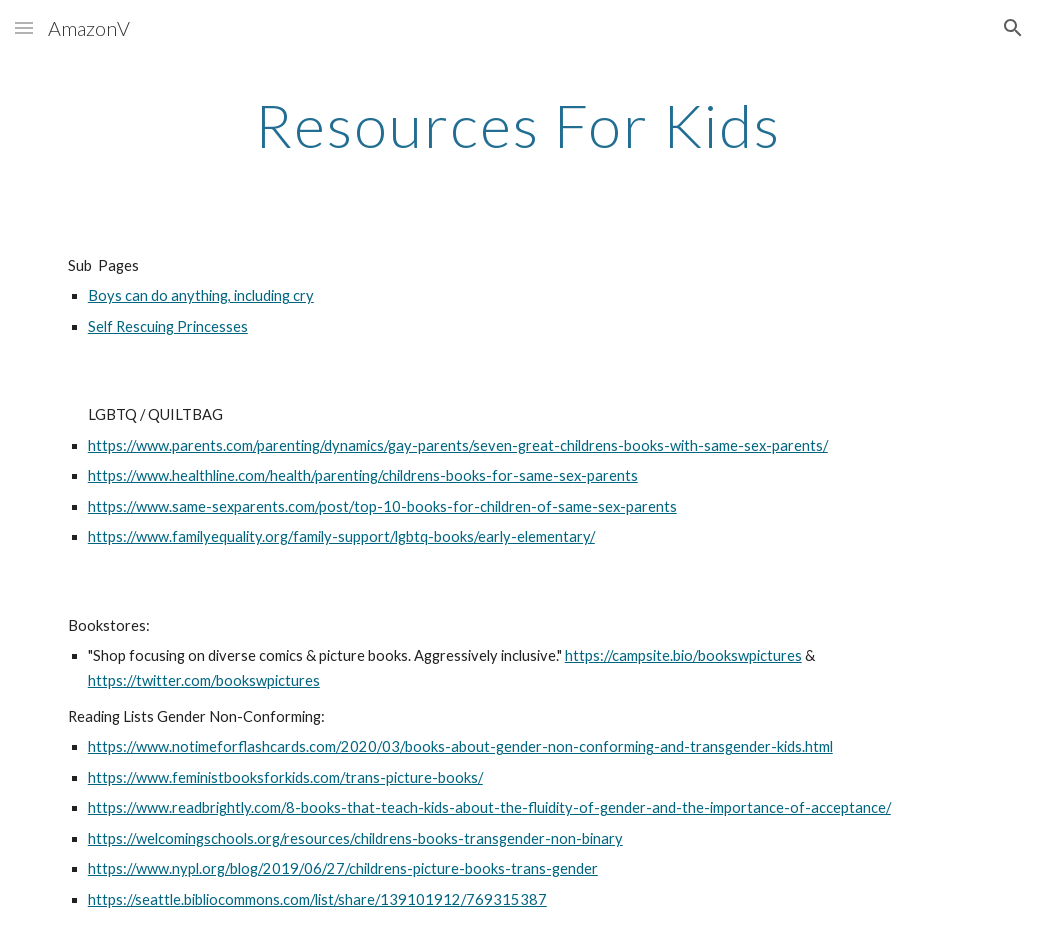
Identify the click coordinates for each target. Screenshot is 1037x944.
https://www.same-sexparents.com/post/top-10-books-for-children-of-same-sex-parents (382, 506)
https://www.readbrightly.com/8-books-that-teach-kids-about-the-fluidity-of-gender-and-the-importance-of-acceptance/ (489, 807)
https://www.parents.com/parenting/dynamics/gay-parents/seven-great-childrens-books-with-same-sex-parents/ (458, 445)
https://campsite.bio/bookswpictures (683, 655)
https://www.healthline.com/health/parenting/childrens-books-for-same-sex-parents (363, 475)
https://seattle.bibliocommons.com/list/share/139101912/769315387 (317, 899)
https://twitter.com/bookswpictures (204, 680)
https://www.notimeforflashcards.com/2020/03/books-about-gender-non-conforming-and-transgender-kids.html (460, 746)
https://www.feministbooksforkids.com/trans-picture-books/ (285, 777)
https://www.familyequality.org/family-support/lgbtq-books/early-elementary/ (341, 536)
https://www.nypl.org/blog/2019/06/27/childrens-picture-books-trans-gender (343, 868)
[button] (24, 27)
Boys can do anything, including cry (201, 295)
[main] (519, 125)
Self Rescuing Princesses (168, 326)
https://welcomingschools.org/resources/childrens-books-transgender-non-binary (355, 838)
